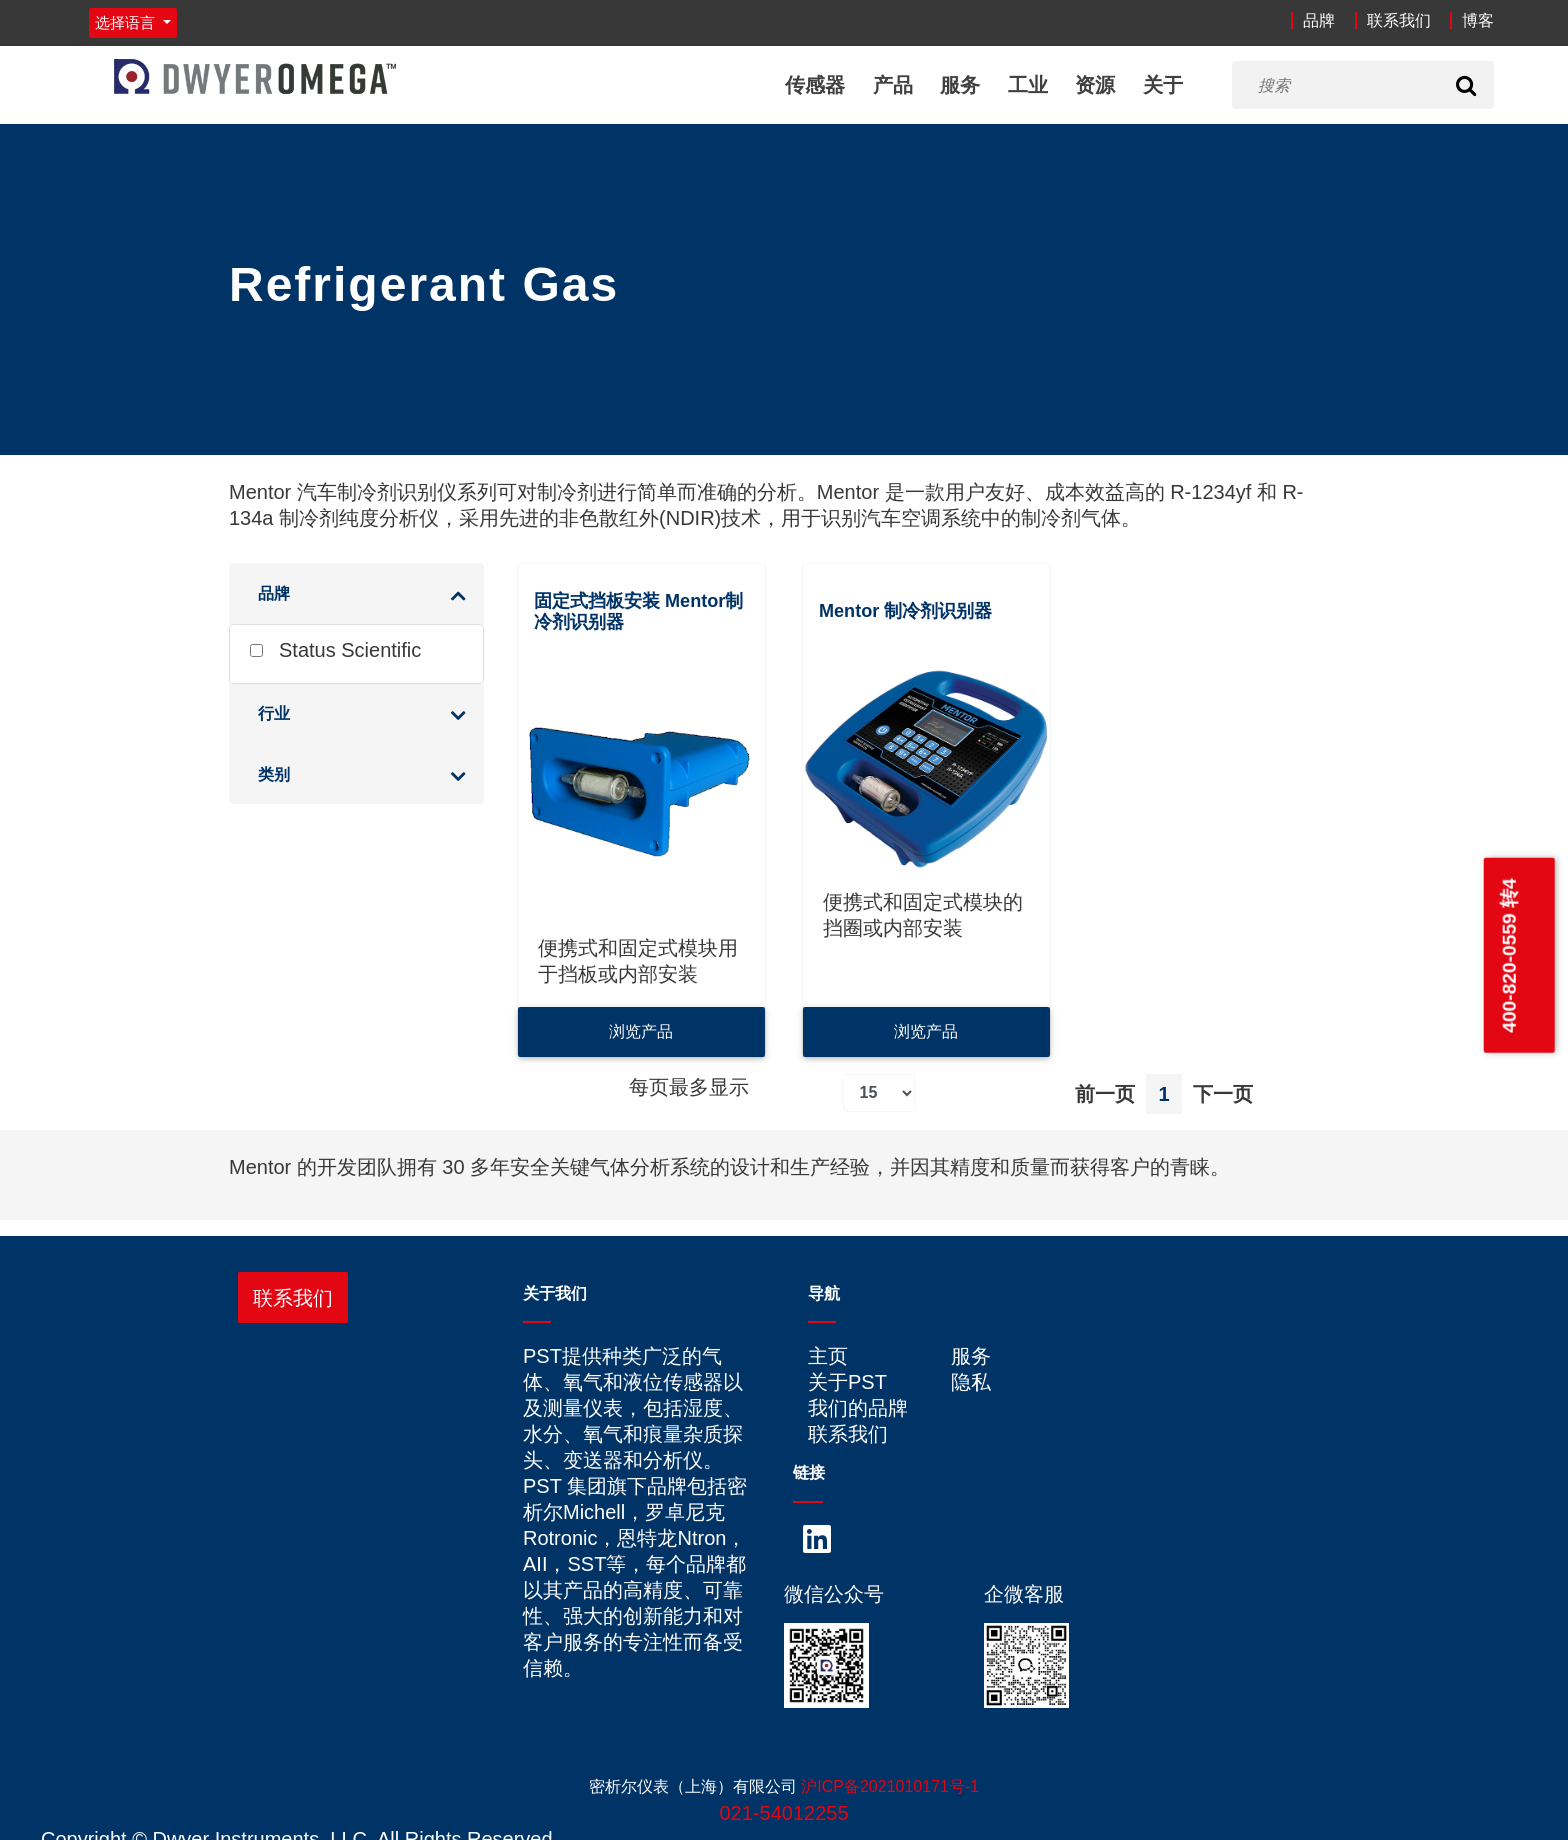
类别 (274, 774)
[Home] (255, 76)
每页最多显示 (689, 1087)
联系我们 (1399, 20)
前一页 (1105, 1094)
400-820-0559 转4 (1508, 955)
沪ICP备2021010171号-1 (890, 1786)
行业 (274, 713)
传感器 (815, 85)
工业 (1028, 85)
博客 (1478, 20)
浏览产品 (641, 1031)
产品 (893, 85)
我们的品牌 (858, 1408)
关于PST (847, 1382)
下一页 (1223, 1094)
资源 (1095, 85)
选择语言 (127, 22)
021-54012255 (783, 1813)
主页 (828, 1356)
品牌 (1319, 20)
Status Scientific (335, 650)
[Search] (1466, 85)
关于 (1163, 85)
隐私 (971, 1382)
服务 (960, 85)
